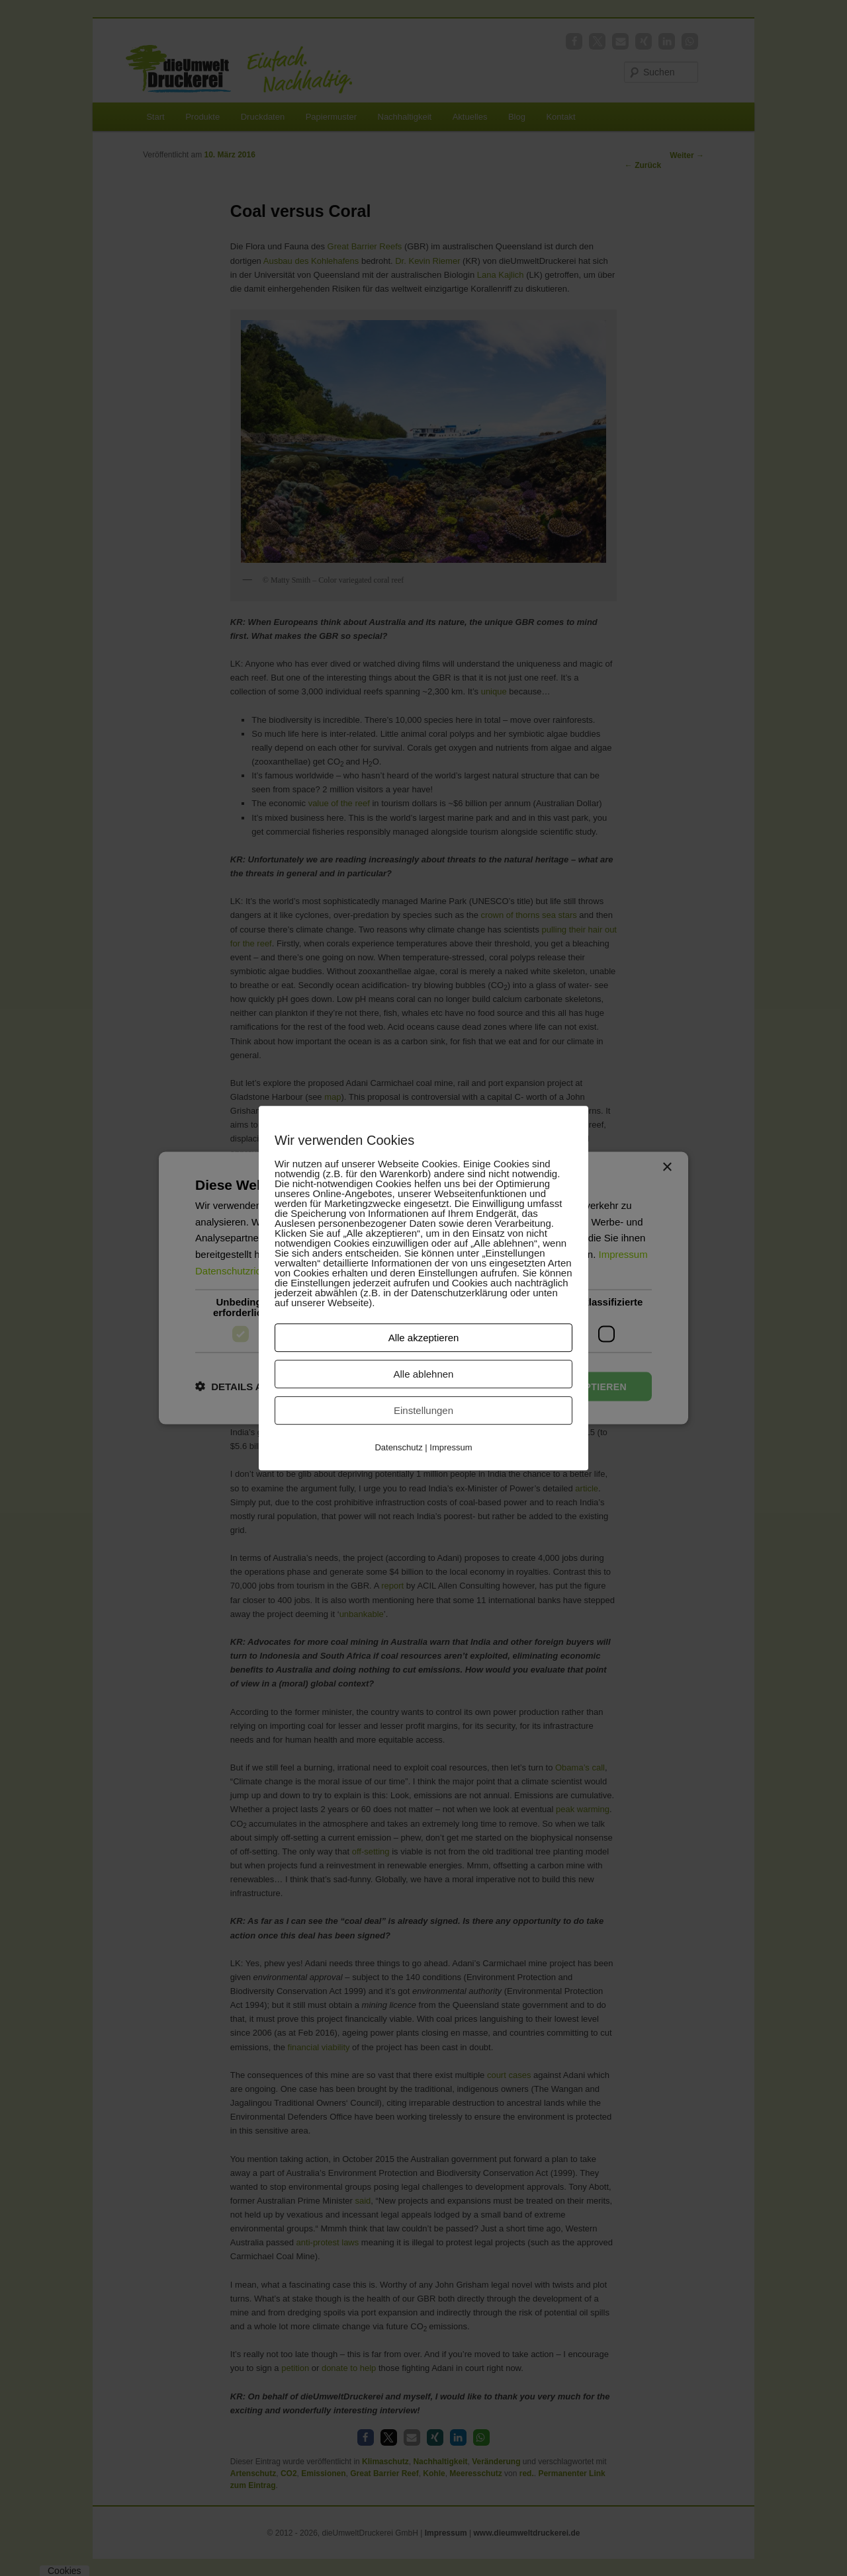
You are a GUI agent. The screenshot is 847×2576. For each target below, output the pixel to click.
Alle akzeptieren (423, 1337)
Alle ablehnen (424, 1374)
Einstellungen (423, 1410)
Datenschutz (398, 1447)
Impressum (450, 1447)
